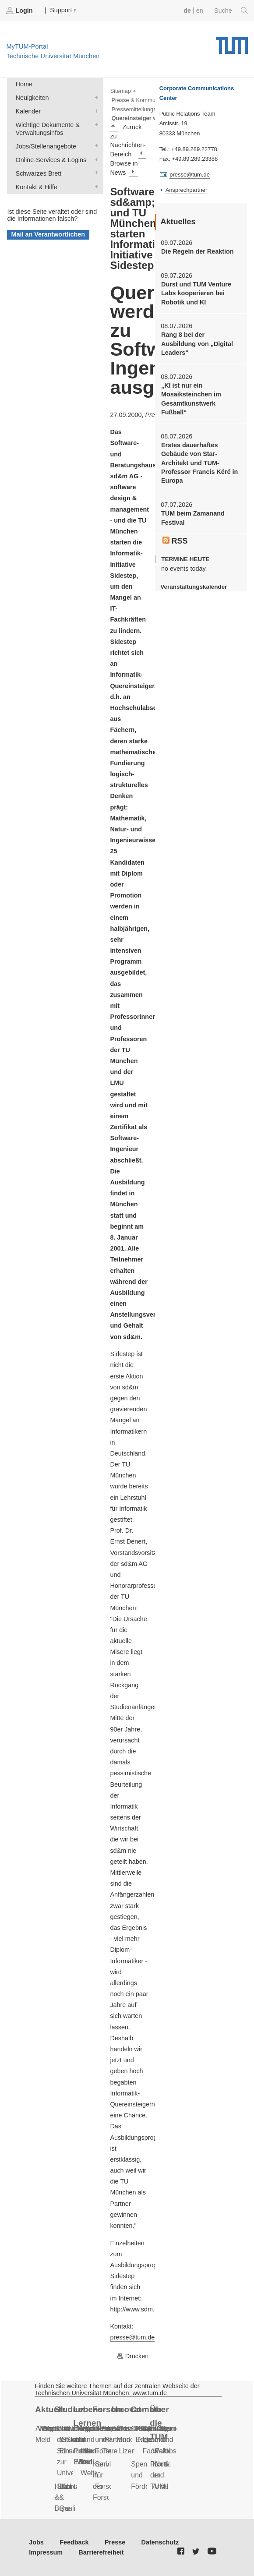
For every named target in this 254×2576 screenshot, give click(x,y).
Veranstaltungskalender (193, 586)
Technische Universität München (232, 42)
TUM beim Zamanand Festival (193, 518)
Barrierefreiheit (100, 2552)
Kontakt (73, 2486)
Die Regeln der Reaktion (197, 251)
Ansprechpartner (187, 190)
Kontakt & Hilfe (94, 186)
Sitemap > (123, 91)
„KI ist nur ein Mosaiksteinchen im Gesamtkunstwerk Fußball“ (191, 399)
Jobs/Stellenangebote (94, 146)
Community (146, 2409)
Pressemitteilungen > (137, 109)
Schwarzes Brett (94, 173)
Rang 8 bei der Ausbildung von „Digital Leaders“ (197, 343)
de (187, 10)
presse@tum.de (132, 2337)
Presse (115, 2542)
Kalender (94, 111)
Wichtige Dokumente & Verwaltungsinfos (94, 124)
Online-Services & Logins (94, 159)
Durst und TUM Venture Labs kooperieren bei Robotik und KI (196, 293)
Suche (231, 10)
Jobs (36, 2542)
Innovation (127, 2409)
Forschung (107, 2409)
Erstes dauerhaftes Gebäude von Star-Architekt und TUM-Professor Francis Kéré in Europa (199, 463)
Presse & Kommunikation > (145, 100)
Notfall (165, 2464)
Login (20, 10)
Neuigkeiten (94, 97)
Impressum (46, 2552)
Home (24, 84)
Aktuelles (50, 2409)
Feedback (74, 2542)
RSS (175, 541)
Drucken (132, 2356)
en (199, 10)
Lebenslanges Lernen (88, 2416)
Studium (69, 2409)
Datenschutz (160, 2542)
